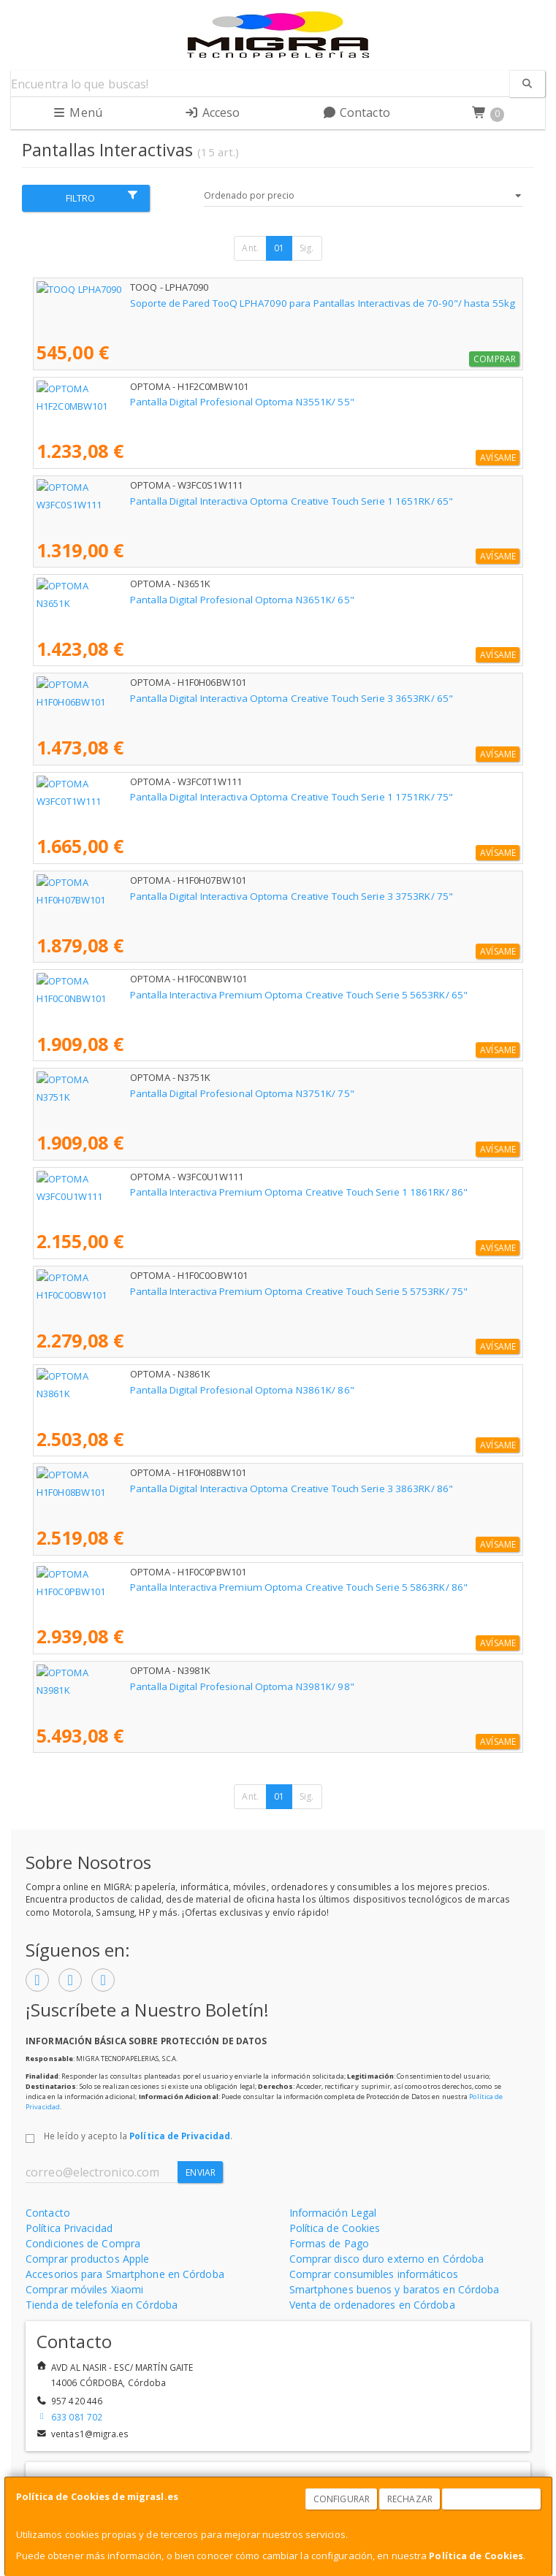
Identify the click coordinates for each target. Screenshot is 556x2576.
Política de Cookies (476, 2555)
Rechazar (410, 2499)
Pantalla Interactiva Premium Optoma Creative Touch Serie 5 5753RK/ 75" (205, 1291)
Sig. (306, 248)
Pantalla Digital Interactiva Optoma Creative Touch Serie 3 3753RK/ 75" (198, 896)
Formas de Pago (329, 2243)
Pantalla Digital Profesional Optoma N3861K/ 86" (149, 1389)
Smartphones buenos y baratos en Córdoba (394, 2289)
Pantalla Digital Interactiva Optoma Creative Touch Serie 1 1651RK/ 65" (198, 501)
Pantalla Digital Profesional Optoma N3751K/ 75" (149, 1093)
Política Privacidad (69, 2228)
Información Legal (333, 2213)
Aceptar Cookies (491, 2499)
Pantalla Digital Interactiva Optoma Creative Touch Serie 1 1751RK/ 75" (198, 796)
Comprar (494, 359)
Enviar (201, 2172)
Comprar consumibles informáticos (373, 2274)
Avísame (498, 457)
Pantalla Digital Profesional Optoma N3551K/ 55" (149, 401)
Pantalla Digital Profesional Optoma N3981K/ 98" (149, 1686)
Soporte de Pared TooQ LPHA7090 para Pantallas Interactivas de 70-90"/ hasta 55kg (229, 303)
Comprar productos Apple (87, 2259)
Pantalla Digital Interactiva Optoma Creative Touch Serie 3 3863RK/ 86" (198, 1488)
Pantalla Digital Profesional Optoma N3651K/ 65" (149, 599)
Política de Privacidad (179, 2135)
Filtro (102, 197)
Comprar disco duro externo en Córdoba (386, 2259)
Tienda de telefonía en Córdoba (102, 2305)
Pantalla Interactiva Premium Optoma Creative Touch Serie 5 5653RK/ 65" (205, 994)
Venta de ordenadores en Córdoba (372, 2305)
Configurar (341, 2499)
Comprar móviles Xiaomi (84, 2289)
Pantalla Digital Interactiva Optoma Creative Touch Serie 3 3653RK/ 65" (198, 698)
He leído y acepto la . (138, 2135)
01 (279, 248)
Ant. (250, 248)
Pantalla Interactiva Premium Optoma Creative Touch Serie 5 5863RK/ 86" (205, 1587)
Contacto (356, 112)
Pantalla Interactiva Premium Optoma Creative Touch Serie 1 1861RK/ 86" (205, 1192)
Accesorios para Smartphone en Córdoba (125, 2274)
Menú (77, 112)
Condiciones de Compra (83, 2243)
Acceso (212, 112)
